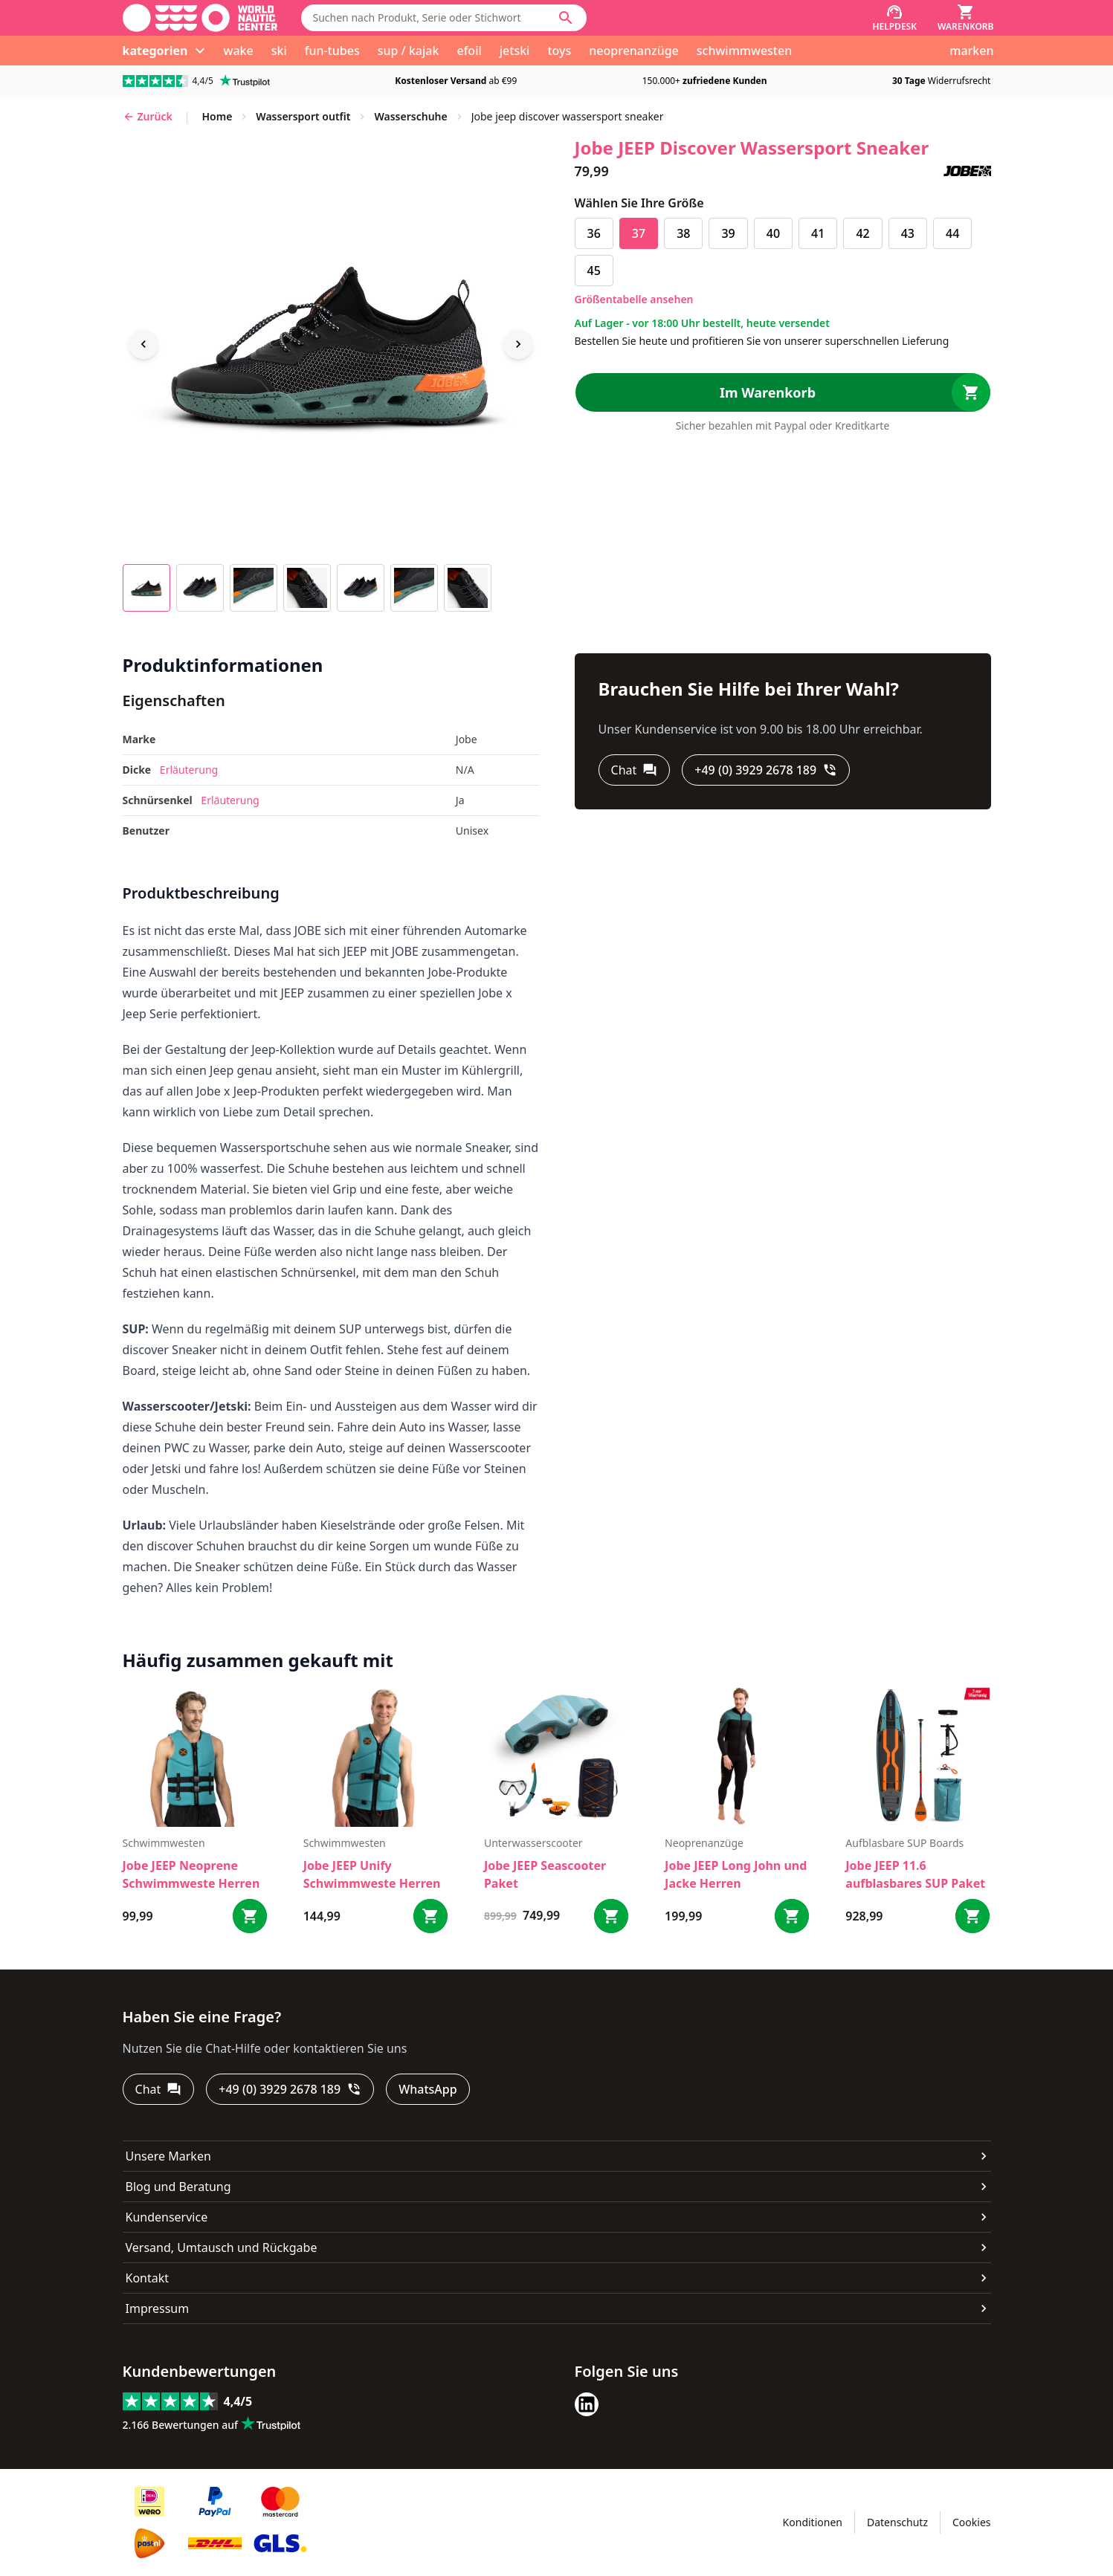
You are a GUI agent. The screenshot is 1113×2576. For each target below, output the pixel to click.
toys (559, 50)
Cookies (971, 2522)
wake (239, 50)
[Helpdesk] (894, 18)
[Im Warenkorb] (783, 392)
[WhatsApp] (427, 2089)
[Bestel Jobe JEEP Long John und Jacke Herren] (792, 1916)
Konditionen (812, 2522)
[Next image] (518, 344)
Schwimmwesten (164, 1843)
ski (279, 50)
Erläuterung (189, 770)
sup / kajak (408, 50)
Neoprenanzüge (704, 1843)
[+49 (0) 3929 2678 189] (766, 770)
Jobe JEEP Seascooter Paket (545, 1874)
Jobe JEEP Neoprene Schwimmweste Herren (191, 1874)
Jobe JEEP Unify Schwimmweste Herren (372, 1874)
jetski (515, 50)
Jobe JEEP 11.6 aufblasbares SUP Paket (915, 1874)
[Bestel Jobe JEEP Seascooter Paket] (611, 1916)
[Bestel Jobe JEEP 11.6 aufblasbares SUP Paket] (972, 1916)
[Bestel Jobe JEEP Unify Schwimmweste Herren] (430, 1916)
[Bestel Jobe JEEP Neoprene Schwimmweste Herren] (250, 1916)
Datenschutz (897, 2522)
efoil (469, 50)
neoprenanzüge (634, 50)
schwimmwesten (744, 50)
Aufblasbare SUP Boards (904, 1843)
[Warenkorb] (966, 18)
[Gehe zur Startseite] (200, 18)
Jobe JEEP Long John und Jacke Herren (736, 1874)
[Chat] (635, 770)
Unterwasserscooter (533, 1843)
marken (971, 50)
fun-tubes (332, 50)
